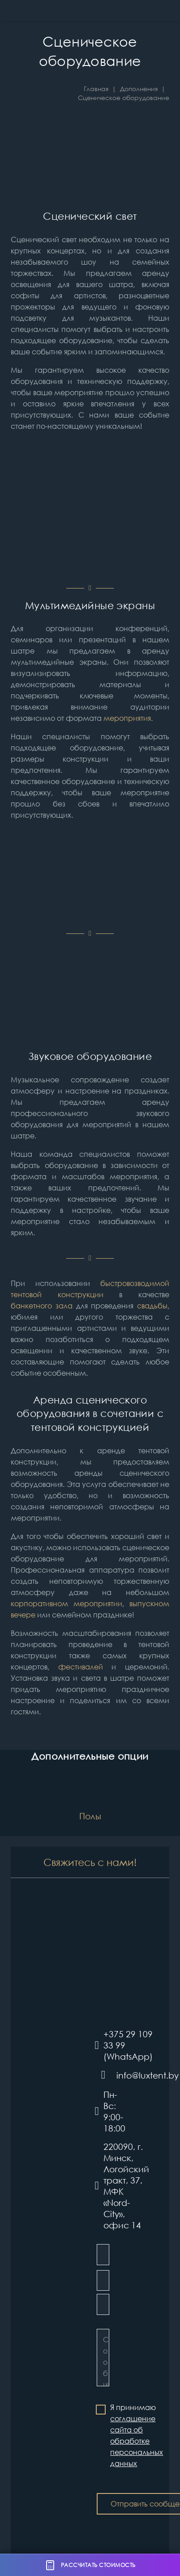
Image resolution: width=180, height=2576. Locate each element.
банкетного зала (42, 1305)
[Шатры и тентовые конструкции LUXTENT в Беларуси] (31, 10)
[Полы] (90, 1801)
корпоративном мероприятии (66, 1603)
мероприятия (127, 718)
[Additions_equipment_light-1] (90, 516)
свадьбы (152, 1305)
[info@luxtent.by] (106, 2075)
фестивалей (80, 1666)
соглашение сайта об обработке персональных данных (136, 2441)
